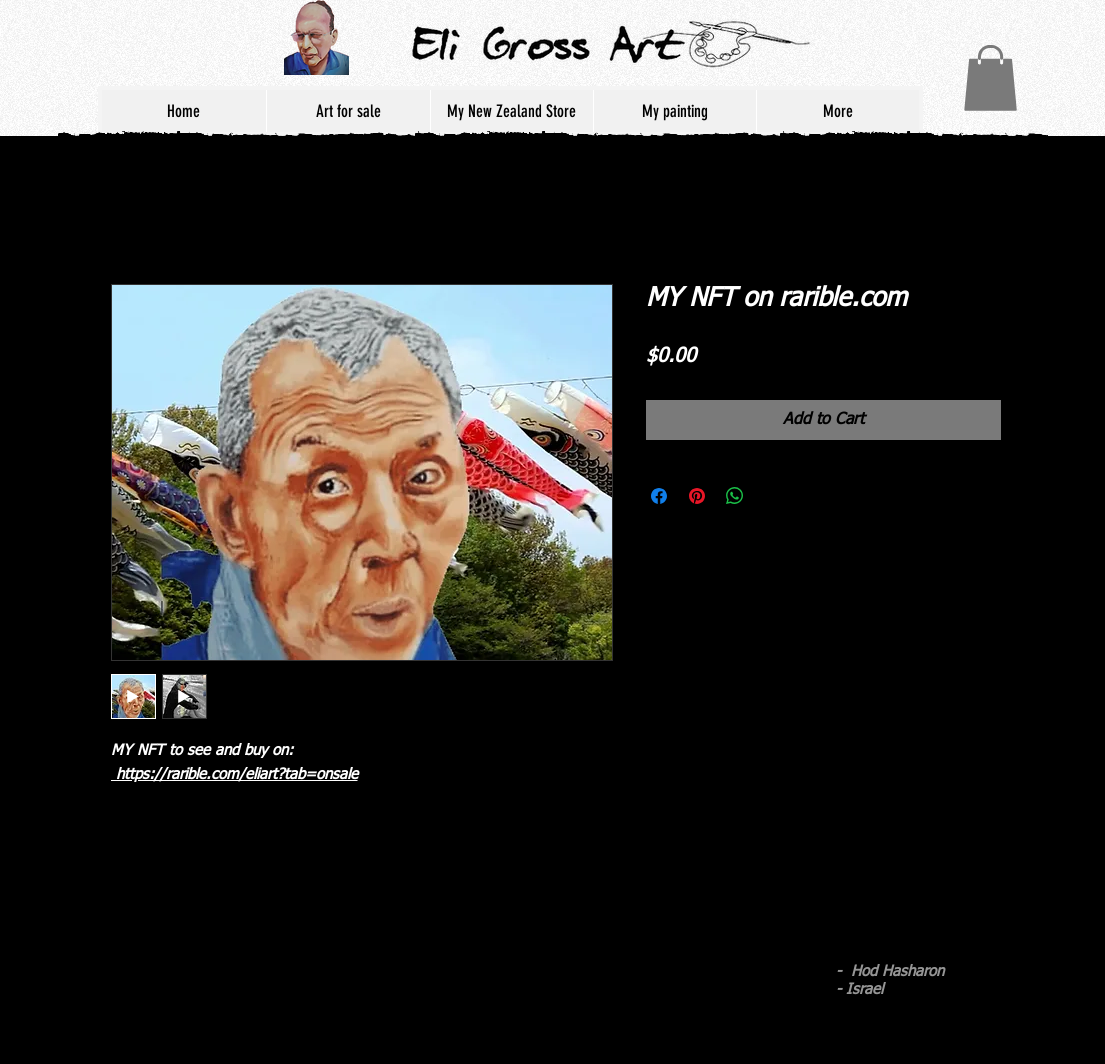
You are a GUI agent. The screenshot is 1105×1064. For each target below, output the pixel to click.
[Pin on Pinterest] (697, 496)
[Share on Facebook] (659, 496)
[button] (990, 78)
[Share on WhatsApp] (735, 496)
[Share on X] (773, 496)
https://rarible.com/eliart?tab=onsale (234, 774)
